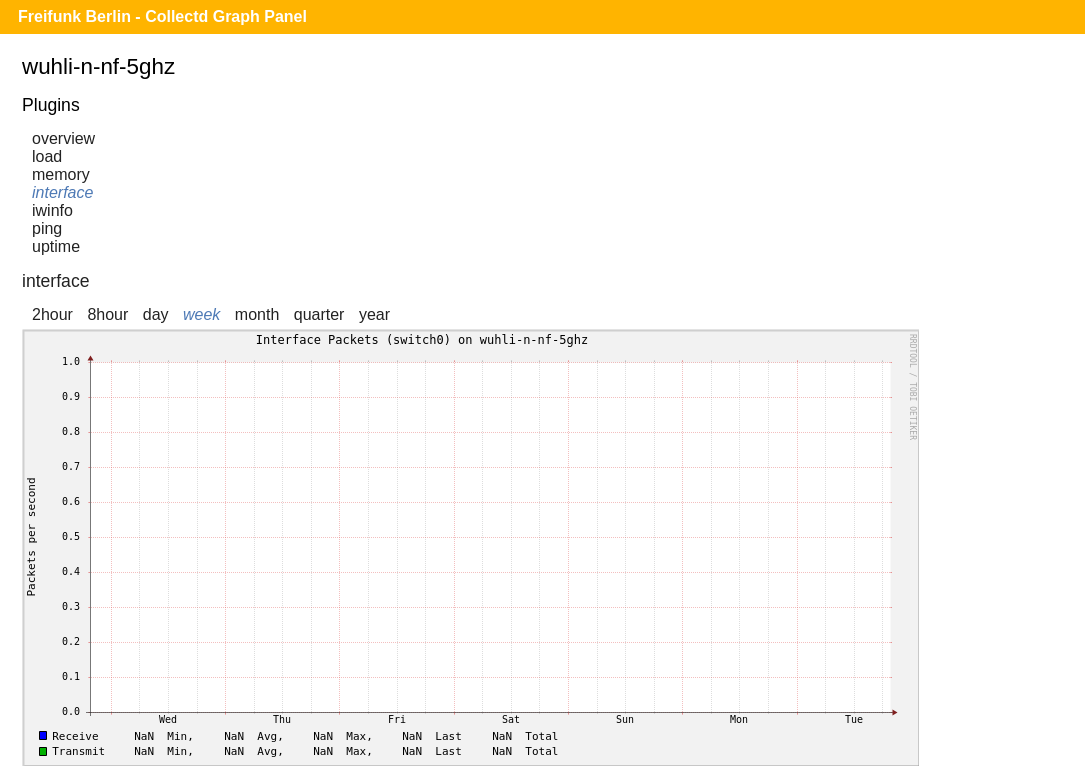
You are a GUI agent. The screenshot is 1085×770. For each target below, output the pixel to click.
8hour (107, 314)
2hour (52, 314)
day (156, 314)
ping (47, 228)
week (201, 314)
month (257, 314)
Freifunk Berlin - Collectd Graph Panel (162, 16)
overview (63, 138)
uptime (56, 246)
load (47, 156)
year (374, 314)
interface (62, 192)
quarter (319, 314)
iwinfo (52, 210)
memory (61, 174)
